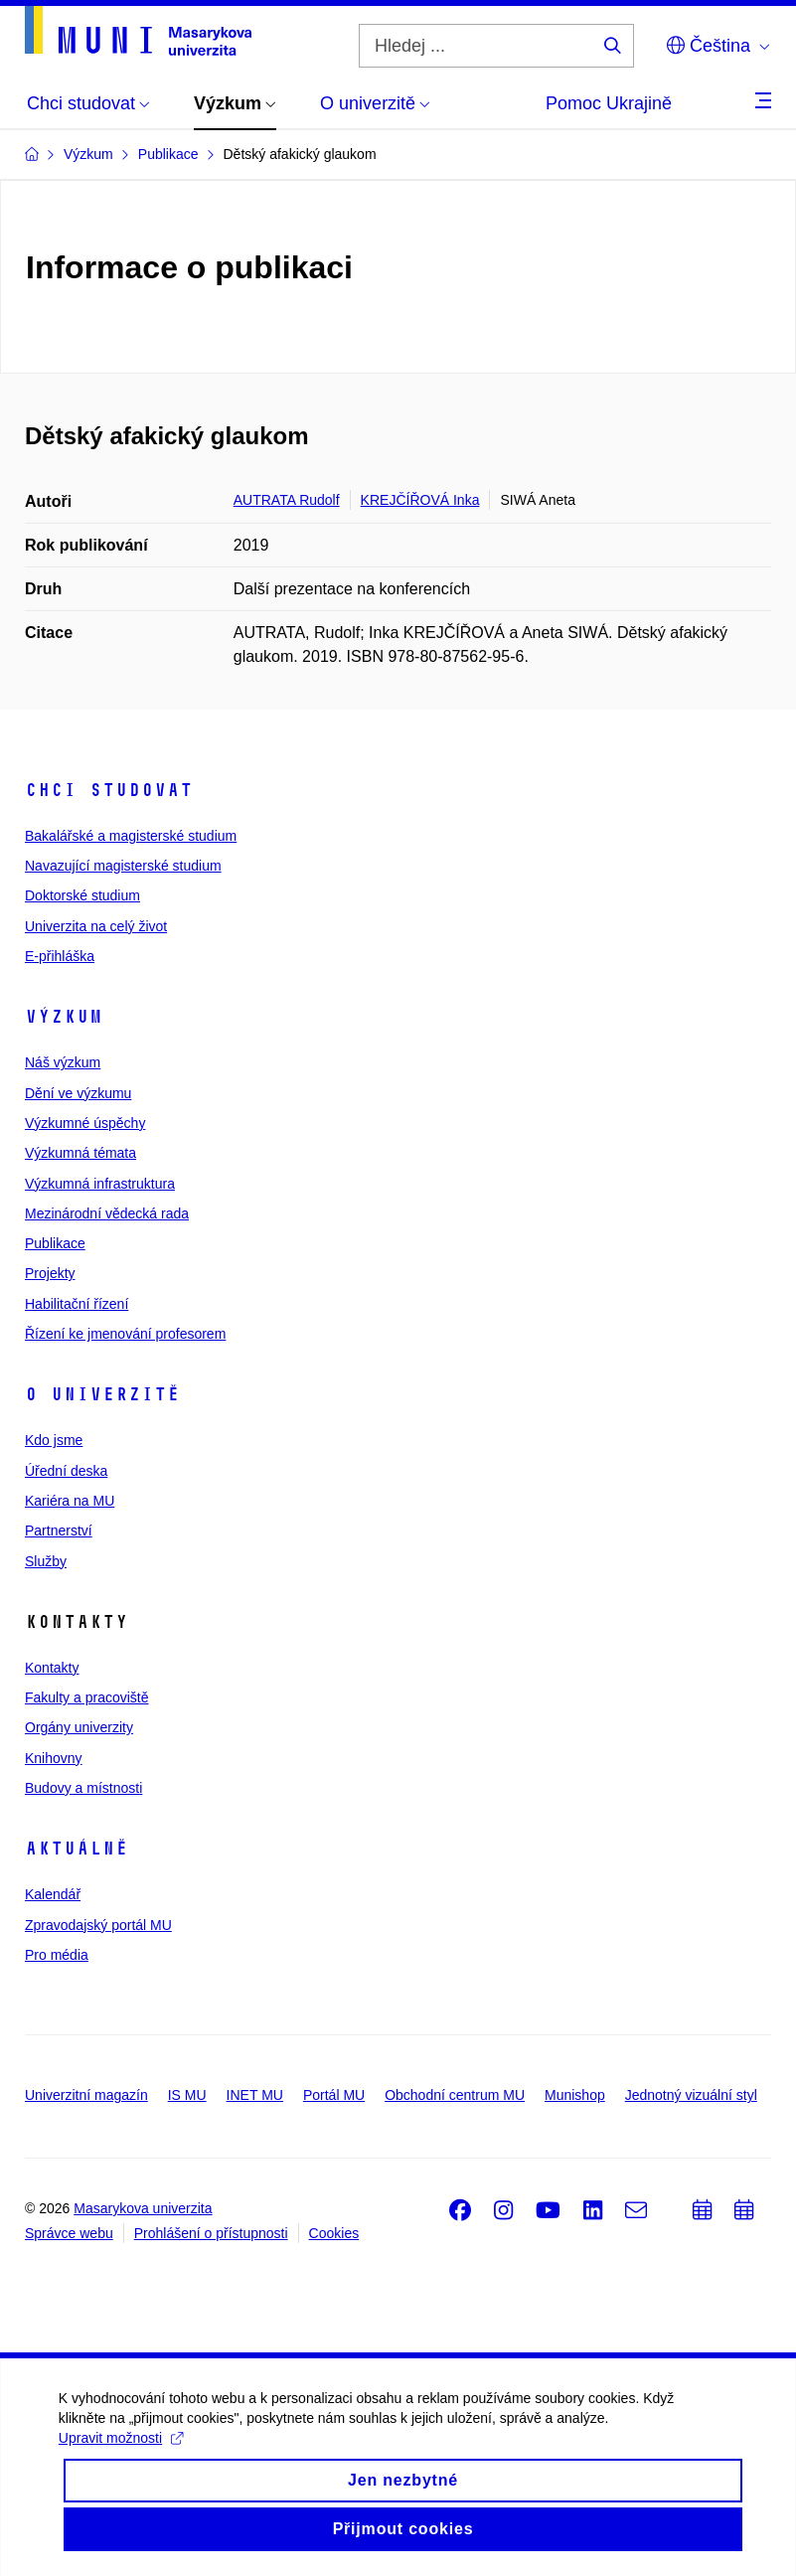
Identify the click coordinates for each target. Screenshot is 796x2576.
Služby (46, 1561)
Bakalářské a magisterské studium (131, 836)
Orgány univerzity (79, 1727)
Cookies (334, 2233)
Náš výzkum (62, 1062)
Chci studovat (109, 790)
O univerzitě (102, 1394)
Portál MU (334, 2095)
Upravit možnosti (122, 2465)
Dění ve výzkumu (78, 1093)
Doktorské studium (82, 895)
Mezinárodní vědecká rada (107, 1213)
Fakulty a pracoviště (87, 1697)
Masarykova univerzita (143, 2208)
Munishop (575, 2095)
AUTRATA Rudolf (287, 500)
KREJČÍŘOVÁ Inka (420, 500)
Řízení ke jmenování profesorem (125, 1334)
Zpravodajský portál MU (98, 1925)
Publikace (55, 1243)
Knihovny (53, 1758)
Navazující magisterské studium (123, 866)
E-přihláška (59, 956)
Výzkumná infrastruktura (100, 1184)
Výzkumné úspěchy (85, 1123)
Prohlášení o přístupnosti (211, 2233)
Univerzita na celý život (96, 926)
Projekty (50, 1273)
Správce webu (69, 2233)
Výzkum (63, 1017)
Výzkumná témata (80, 1153)
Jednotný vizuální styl (691, 2095)
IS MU (187, 2095)
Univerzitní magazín (86, 2095)
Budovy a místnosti (83, 1788)
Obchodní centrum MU (455, 2095)
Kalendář (52, 1894)
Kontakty (52, 1668)
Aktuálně (76, 1848)
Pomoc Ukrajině (609, 103)
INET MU (255, 2095)
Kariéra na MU (69, 1501)
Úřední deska (66, 1471)
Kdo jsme (53, 1440)
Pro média (56, 1955)
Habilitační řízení (76, 1304)
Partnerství (58, 1530)
